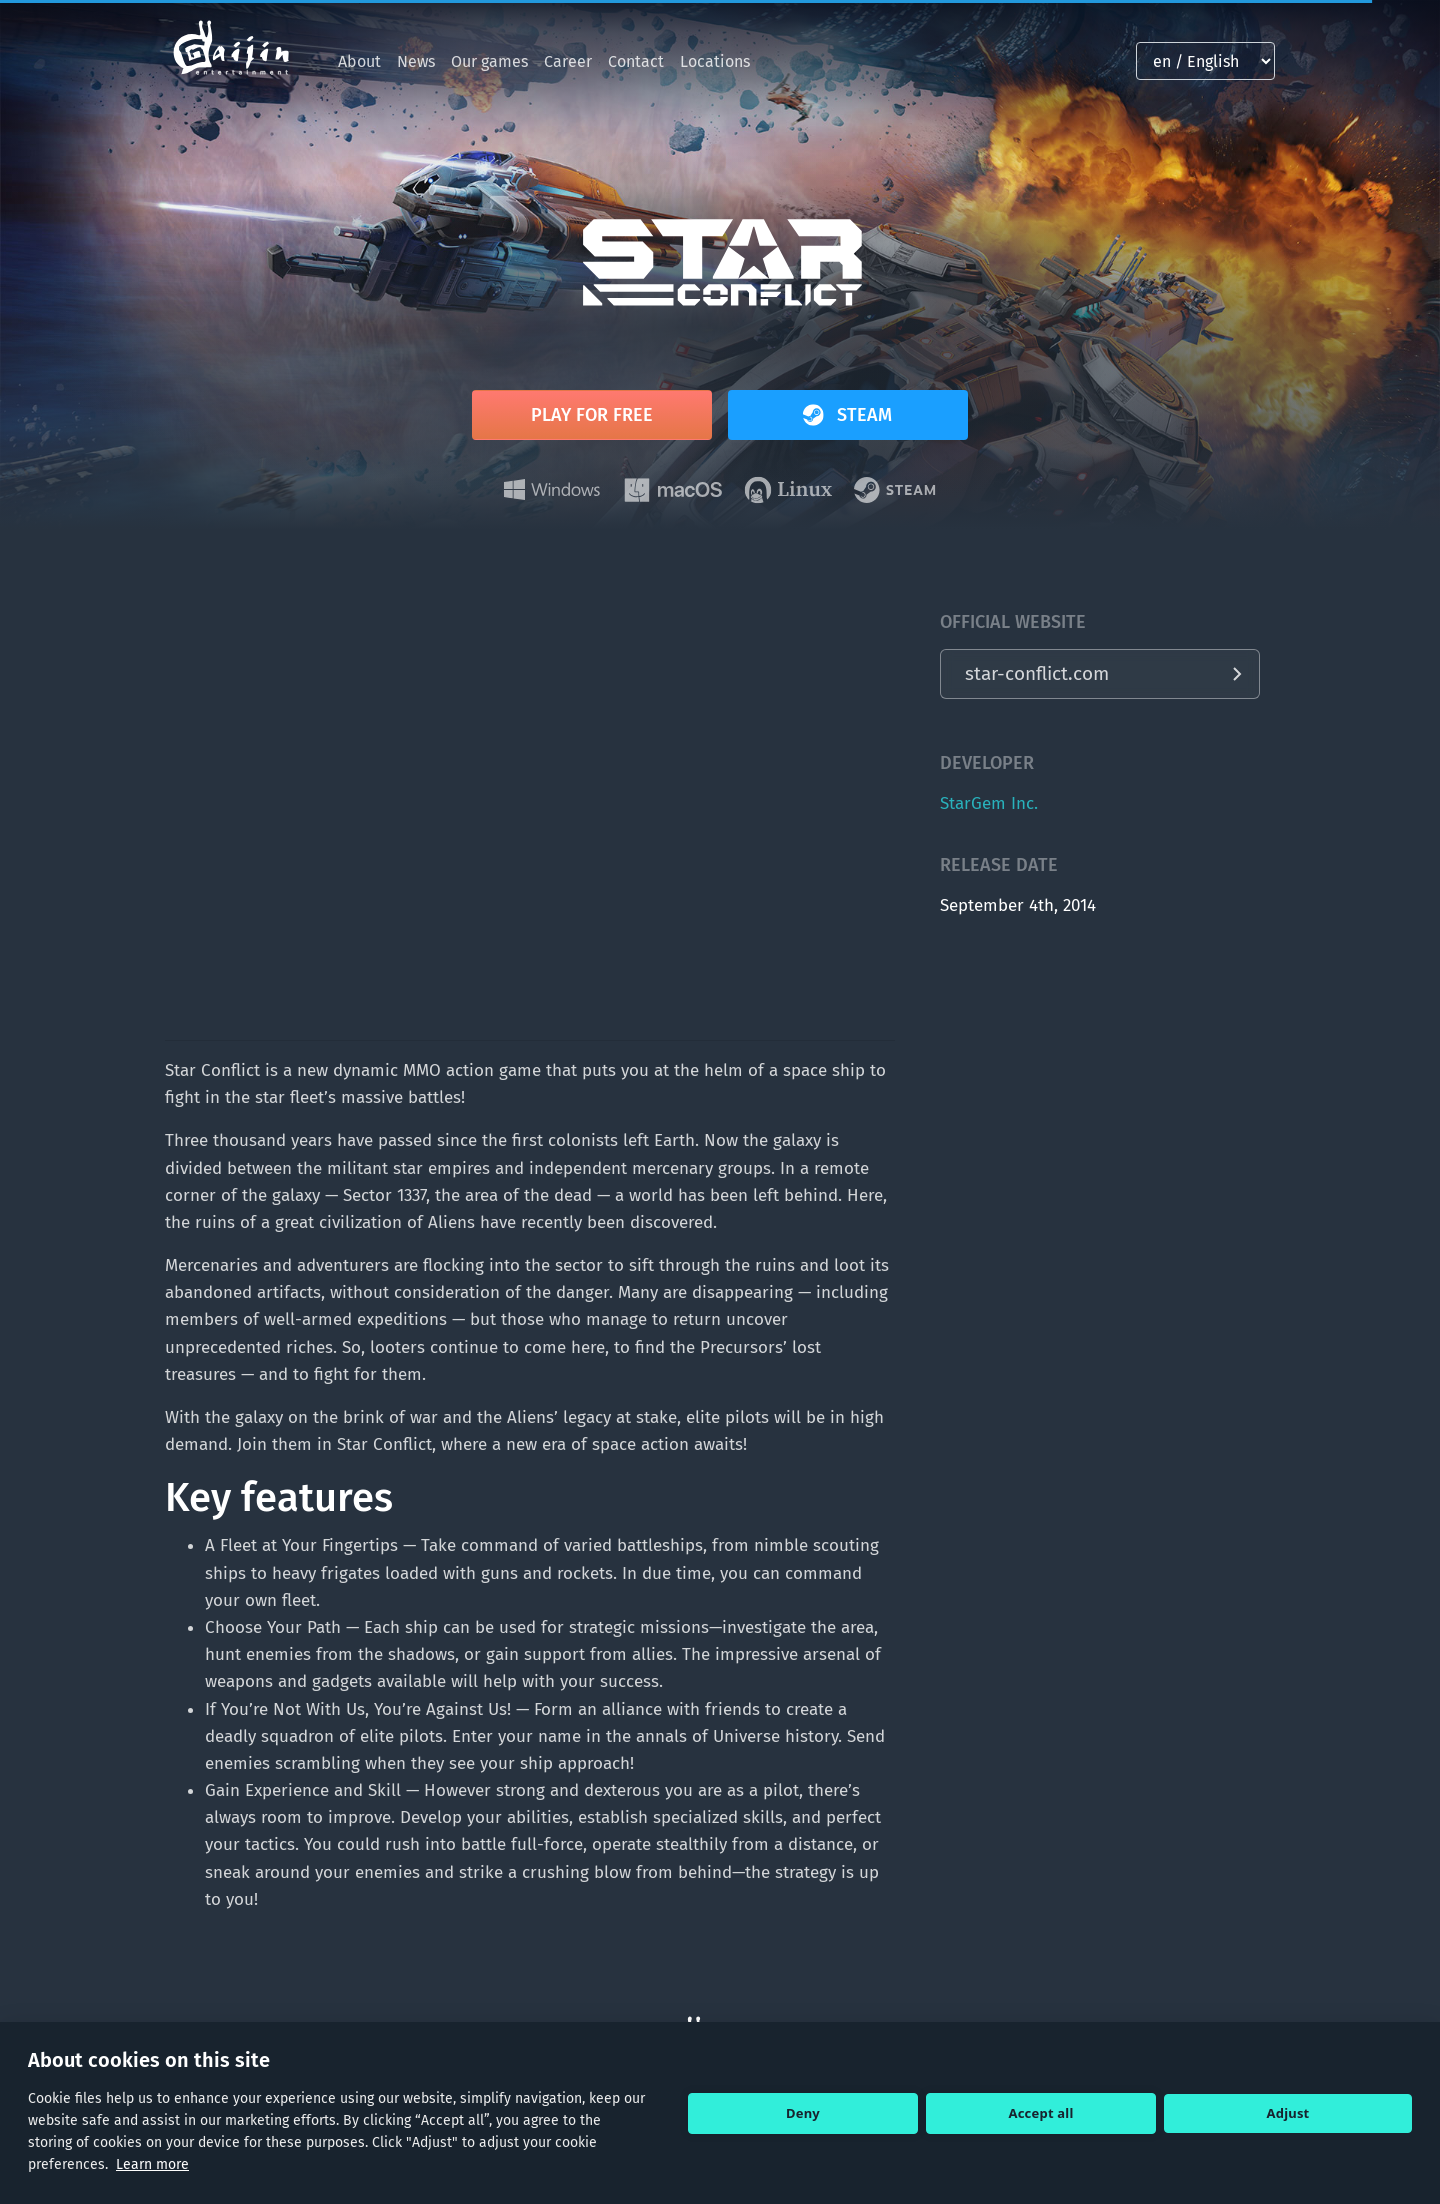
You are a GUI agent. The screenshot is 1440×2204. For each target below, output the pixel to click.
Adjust (1288, 2113)
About (359, 61)
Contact (636, 61)
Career (568, 61)
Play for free (592, 415)
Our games (489, 61)
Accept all (1041, 2113)
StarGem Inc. (989, 803)
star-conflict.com (1037, 673)
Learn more (152, 2164)
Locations (715, 61)
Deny (803, 2113)
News (416, 61)
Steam (844, 415)
